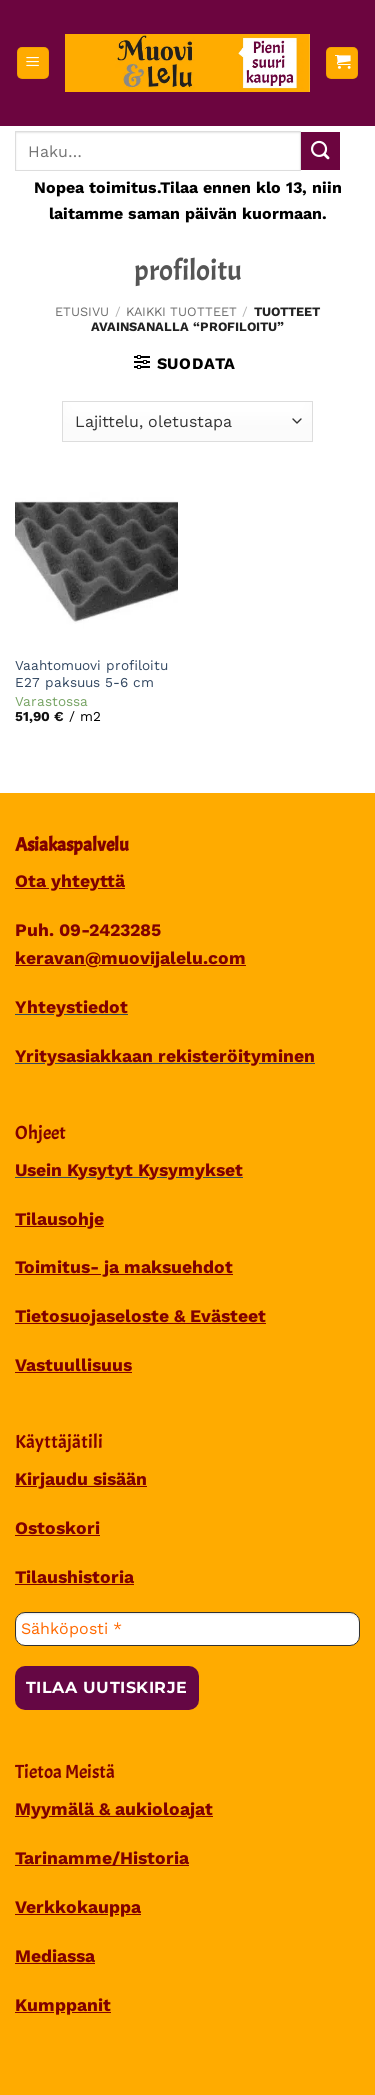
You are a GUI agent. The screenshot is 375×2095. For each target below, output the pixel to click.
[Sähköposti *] (187, 1629)
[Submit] (320, 151)
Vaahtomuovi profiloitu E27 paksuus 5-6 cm (91, 674)
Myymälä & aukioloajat (114, 1809)
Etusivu (82, 311)
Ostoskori (57, 1528)
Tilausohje (59, 1219)
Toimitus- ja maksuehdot (124, 1267)
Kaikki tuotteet (181, 311)
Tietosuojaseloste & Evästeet (140, 1316)
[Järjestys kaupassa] (187, 421)
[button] (33, 63)
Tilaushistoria (74, 1577)
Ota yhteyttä (70, 881)
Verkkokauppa (78, 1907)
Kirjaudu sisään (81, 1479)
